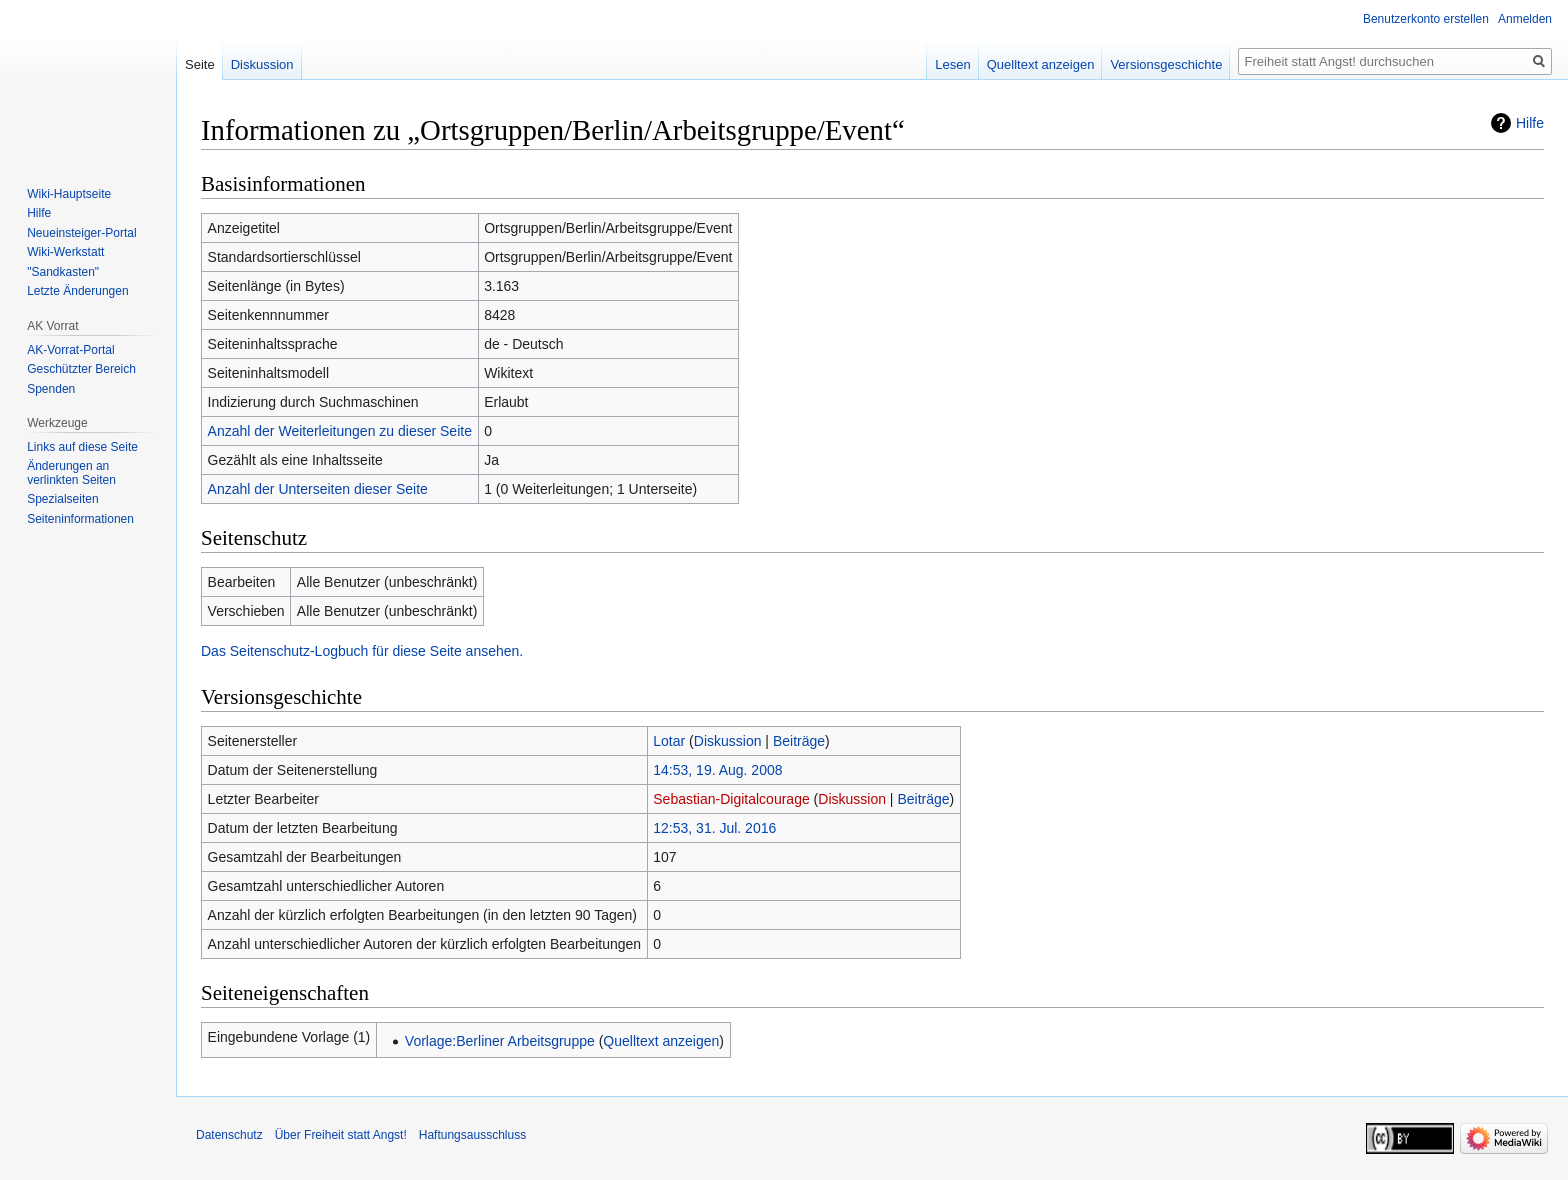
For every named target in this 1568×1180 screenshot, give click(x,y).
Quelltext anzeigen (661, 1041)
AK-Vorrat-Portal (70, 350)
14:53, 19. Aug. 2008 (717, 770)
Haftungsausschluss (472, 1135)
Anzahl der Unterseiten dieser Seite (318, 489)
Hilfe (1530, 123)
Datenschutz (229, 1135)
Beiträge (799, 741)
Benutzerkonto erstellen (1426, 19)
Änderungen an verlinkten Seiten (71, 473)
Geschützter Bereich (81, 369)
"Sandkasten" (63, 272)
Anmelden (1525, 19)
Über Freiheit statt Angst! (341, 1135)
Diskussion (728, 741)
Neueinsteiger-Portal (81, 233)
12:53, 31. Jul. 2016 (714, 828)
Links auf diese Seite (82, 447)
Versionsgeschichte (1166, 64)
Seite (200, 64)
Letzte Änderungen (77, 291)
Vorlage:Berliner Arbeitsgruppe (500, 1041)
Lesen (952, 64)
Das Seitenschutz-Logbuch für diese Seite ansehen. (362, 651)
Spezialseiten (62, 499)
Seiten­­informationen (80, 519)
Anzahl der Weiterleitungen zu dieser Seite (340, 431)
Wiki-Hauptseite (69, 194)
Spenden (51, 389)
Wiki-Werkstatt (65, 252)
